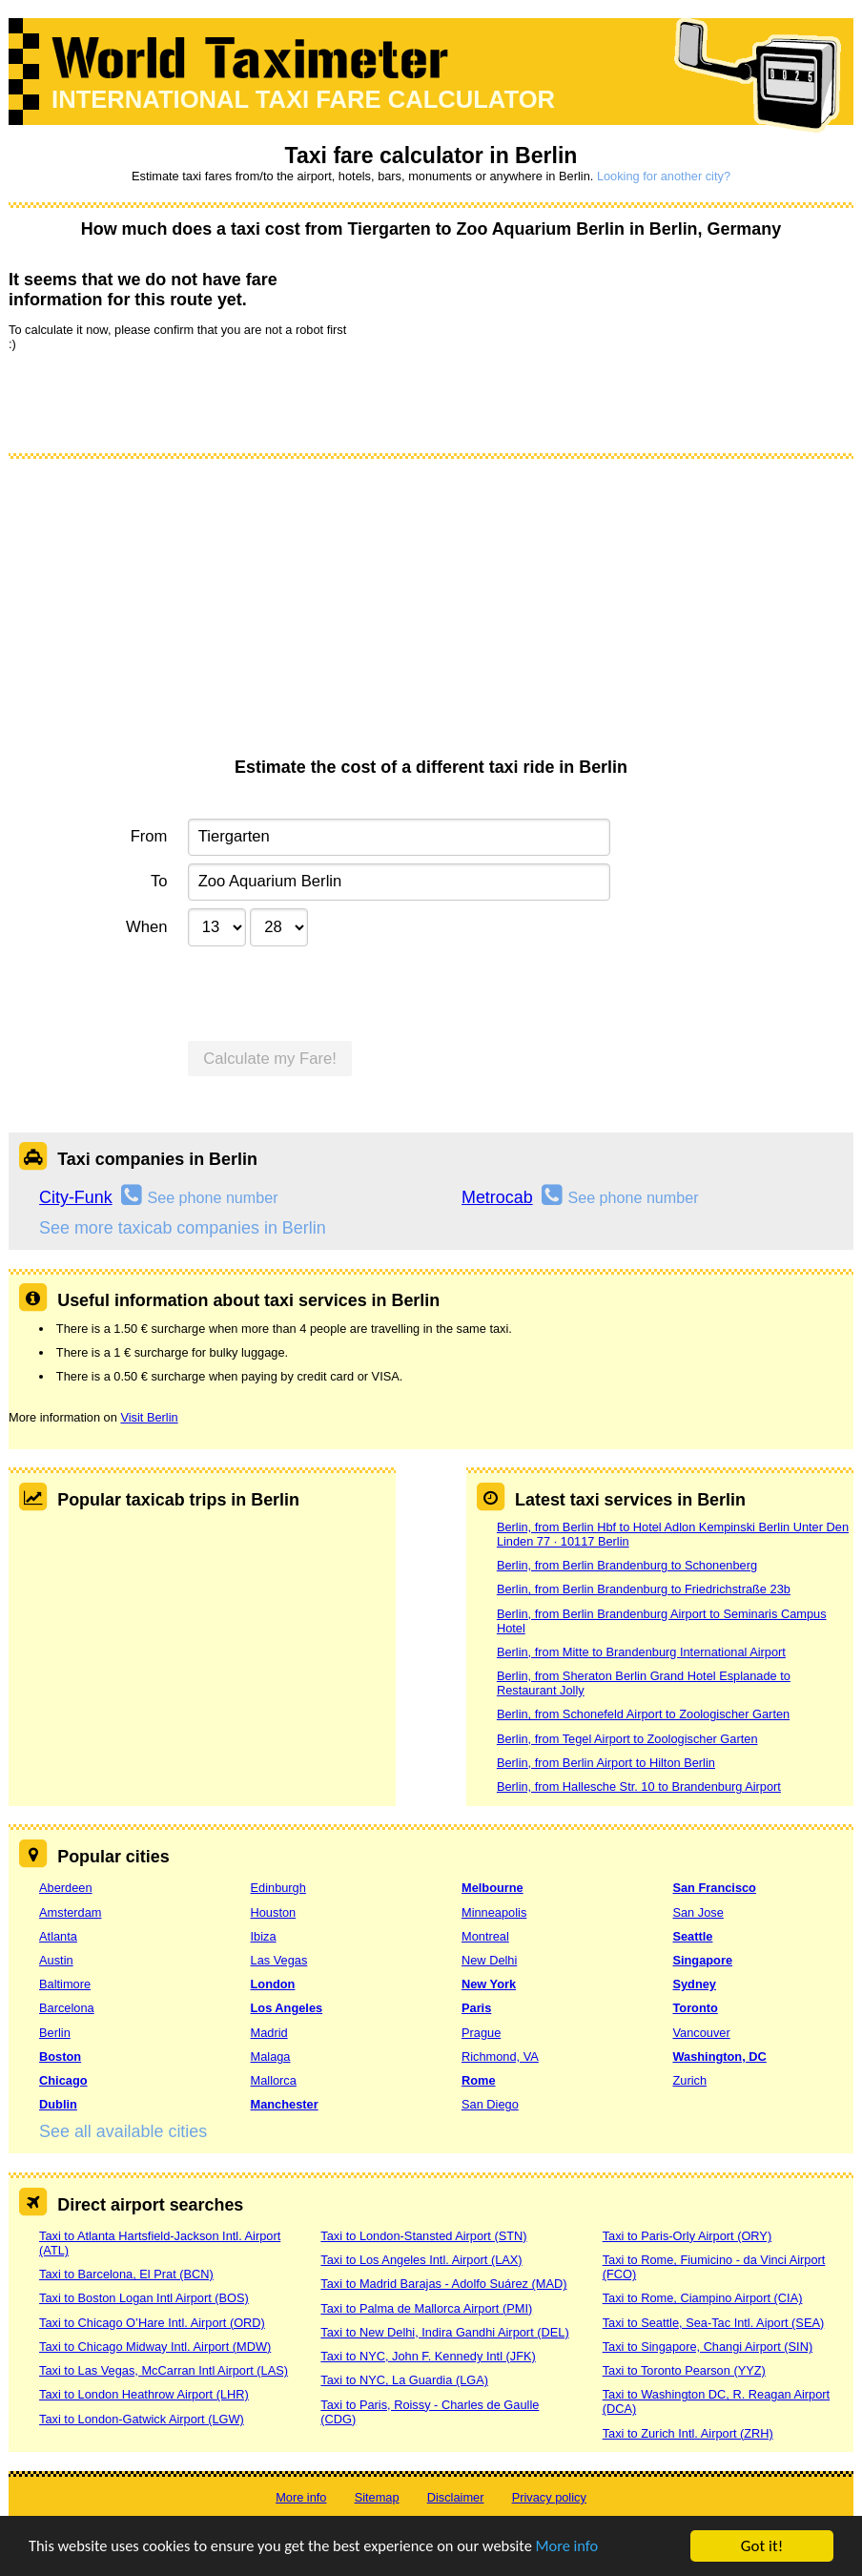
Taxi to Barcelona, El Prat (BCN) (126, 2274)
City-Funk (76, 1197)
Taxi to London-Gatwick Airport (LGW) (141, 2419)
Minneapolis (494, 1912)
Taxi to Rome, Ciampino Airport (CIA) (703, 2298)
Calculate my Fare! (270, 1058)
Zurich (689, 2080)
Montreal (485, 1936)
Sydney (694, 1984)
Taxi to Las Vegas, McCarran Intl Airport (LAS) (163, 2370)
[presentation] (153, 401)
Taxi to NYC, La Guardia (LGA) (404, 2380)
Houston (274, 1912)
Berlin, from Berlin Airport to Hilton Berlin (606, 1762)
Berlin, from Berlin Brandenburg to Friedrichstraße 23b (643, 1589)
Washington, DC (719, 2056)
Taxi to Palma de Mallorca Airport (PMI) (426, 2308)
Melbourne (492, 1887)
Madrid (269, 2032)
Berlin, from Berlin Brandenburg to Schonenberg (627, 1565)
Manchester (284, 2104)
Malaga (271, 2056)
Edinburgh (278, 1887)
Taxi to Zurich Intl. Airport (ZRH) (688, 2433)
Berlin (55, 2032)
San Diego (490, 2104)
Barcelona (66, 2008)
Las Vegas (279, 1960)
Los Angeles (287, 2008)
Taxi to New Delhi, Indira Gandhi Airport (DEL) (444, 2332)
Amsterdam (70, 1912)
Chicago (63, 2080)
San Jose (697, 1912)
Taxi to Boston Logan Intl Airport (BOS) (144, 2298)
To (159, 881)
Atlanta (58, 1936)
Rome (479, 2080)
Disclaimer (455, 2497)
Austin (56, 1960)
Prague (481, 2032)
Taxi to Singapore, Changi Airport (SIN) (708, 2346)
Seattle (692, 1936)
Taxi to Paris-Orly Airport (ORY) (687, 2236)
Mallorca (274, 2080)
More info (586, 2547)
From (149, 836)
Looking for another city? (663, 176)
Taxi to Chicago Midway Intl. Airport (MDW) (155, 2346)
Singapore (702, 1960)
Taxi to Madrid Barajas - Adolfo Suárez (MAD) (443, 2283)
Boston (60, 2056)
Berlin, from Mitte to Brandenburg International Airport (641, 1652)
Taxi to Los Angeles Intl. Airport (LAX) (421, 2260)
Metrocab (497, 1197)
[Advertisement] (431, 614)
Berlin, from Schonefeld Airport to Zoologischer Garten (643, 1714)
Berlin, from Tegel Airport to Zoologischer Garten (627, 1739)
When (146, 927)
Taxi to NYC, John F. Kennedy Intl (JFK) (427, 2356)
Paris (476, 2008)
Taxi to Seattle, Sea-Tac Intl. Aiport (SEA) (714, 2323)
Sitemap (377, 2497)
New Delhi (489, 1960)
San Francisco (713, 1887)
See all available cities (123, 2131)
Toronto (694, 2008)
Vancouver (700, 2032)
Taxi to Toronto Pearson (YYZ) (684, 2370)
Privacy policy (549, 2497)
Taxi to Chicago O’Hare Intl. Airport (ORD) (152, 2323)
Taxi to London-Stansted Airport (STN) (423, 2236)
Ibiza (264, 1936)
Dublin (58, 2104)
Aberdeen (65, 1887)
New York (489, 1984)
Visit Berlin (148, 1417)
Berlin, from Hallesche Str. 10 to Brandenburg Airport (639, 1786)
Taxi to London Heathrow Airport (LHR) (144, 2394)
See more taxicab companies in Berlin (182, 1227)
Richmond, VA (500, 2056)
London (273, 1984)
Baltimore (65, 1984)
